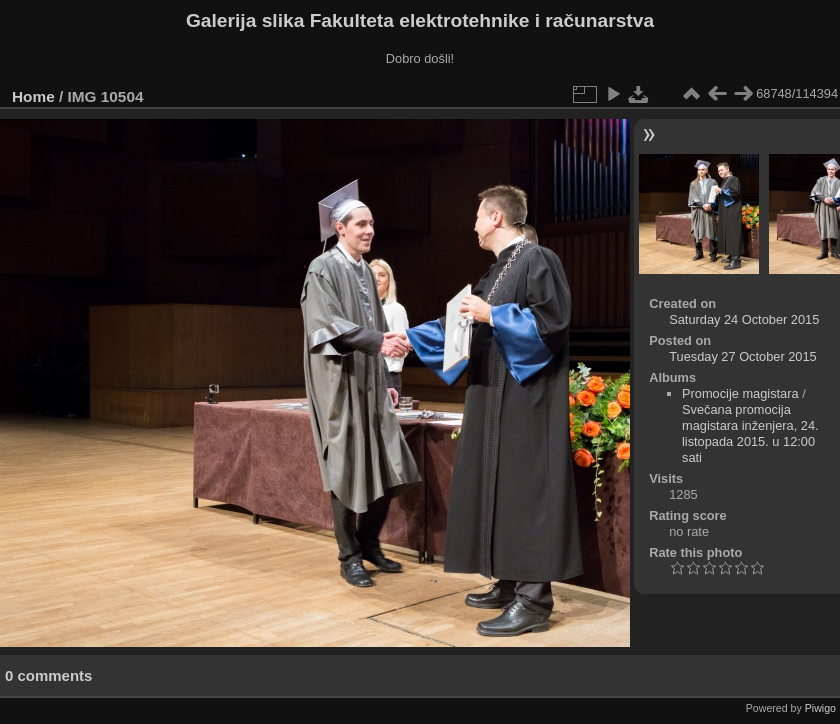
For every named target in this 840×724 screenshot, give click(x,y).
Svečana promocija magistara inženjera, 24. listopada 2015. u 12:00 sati (750, 433)
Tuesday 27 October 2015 (743, 356)
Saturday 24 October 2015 (744, 319)
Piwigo (820, 708)
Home (33, 96)
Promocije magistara (740, 393)
